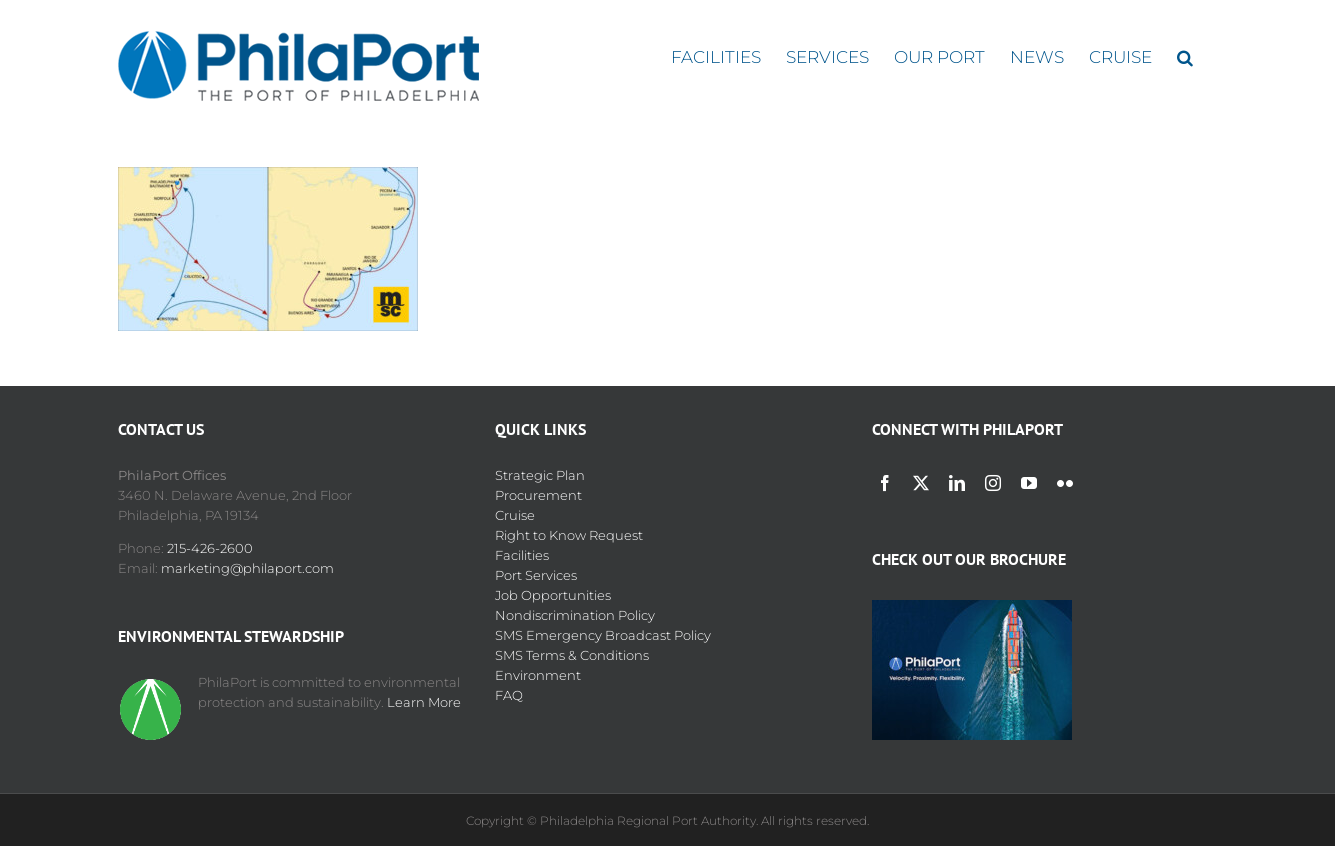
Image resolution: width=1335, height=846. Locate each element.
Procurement (538, 495)
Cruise (515, 515)
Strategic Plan (540, 475)
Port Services (536, 575)
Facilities (522, 555)
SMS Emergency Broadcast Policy (603, 635)
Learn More (424, 702)
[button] (1185, 57)
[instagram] (993, 483)
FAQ (509, 695)
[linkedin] (957, 483)
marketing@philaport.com (247, 568)
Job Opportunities (553, 595)
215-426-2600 (210, 548)
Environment (538, 675)
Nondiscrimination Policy (575, 615)
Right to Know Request (569, 535)
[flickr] (1065, 483)
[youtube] (1029, 483)
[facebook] (885, 483)
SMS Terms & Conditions (572, 655)
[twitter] (921, 483)
